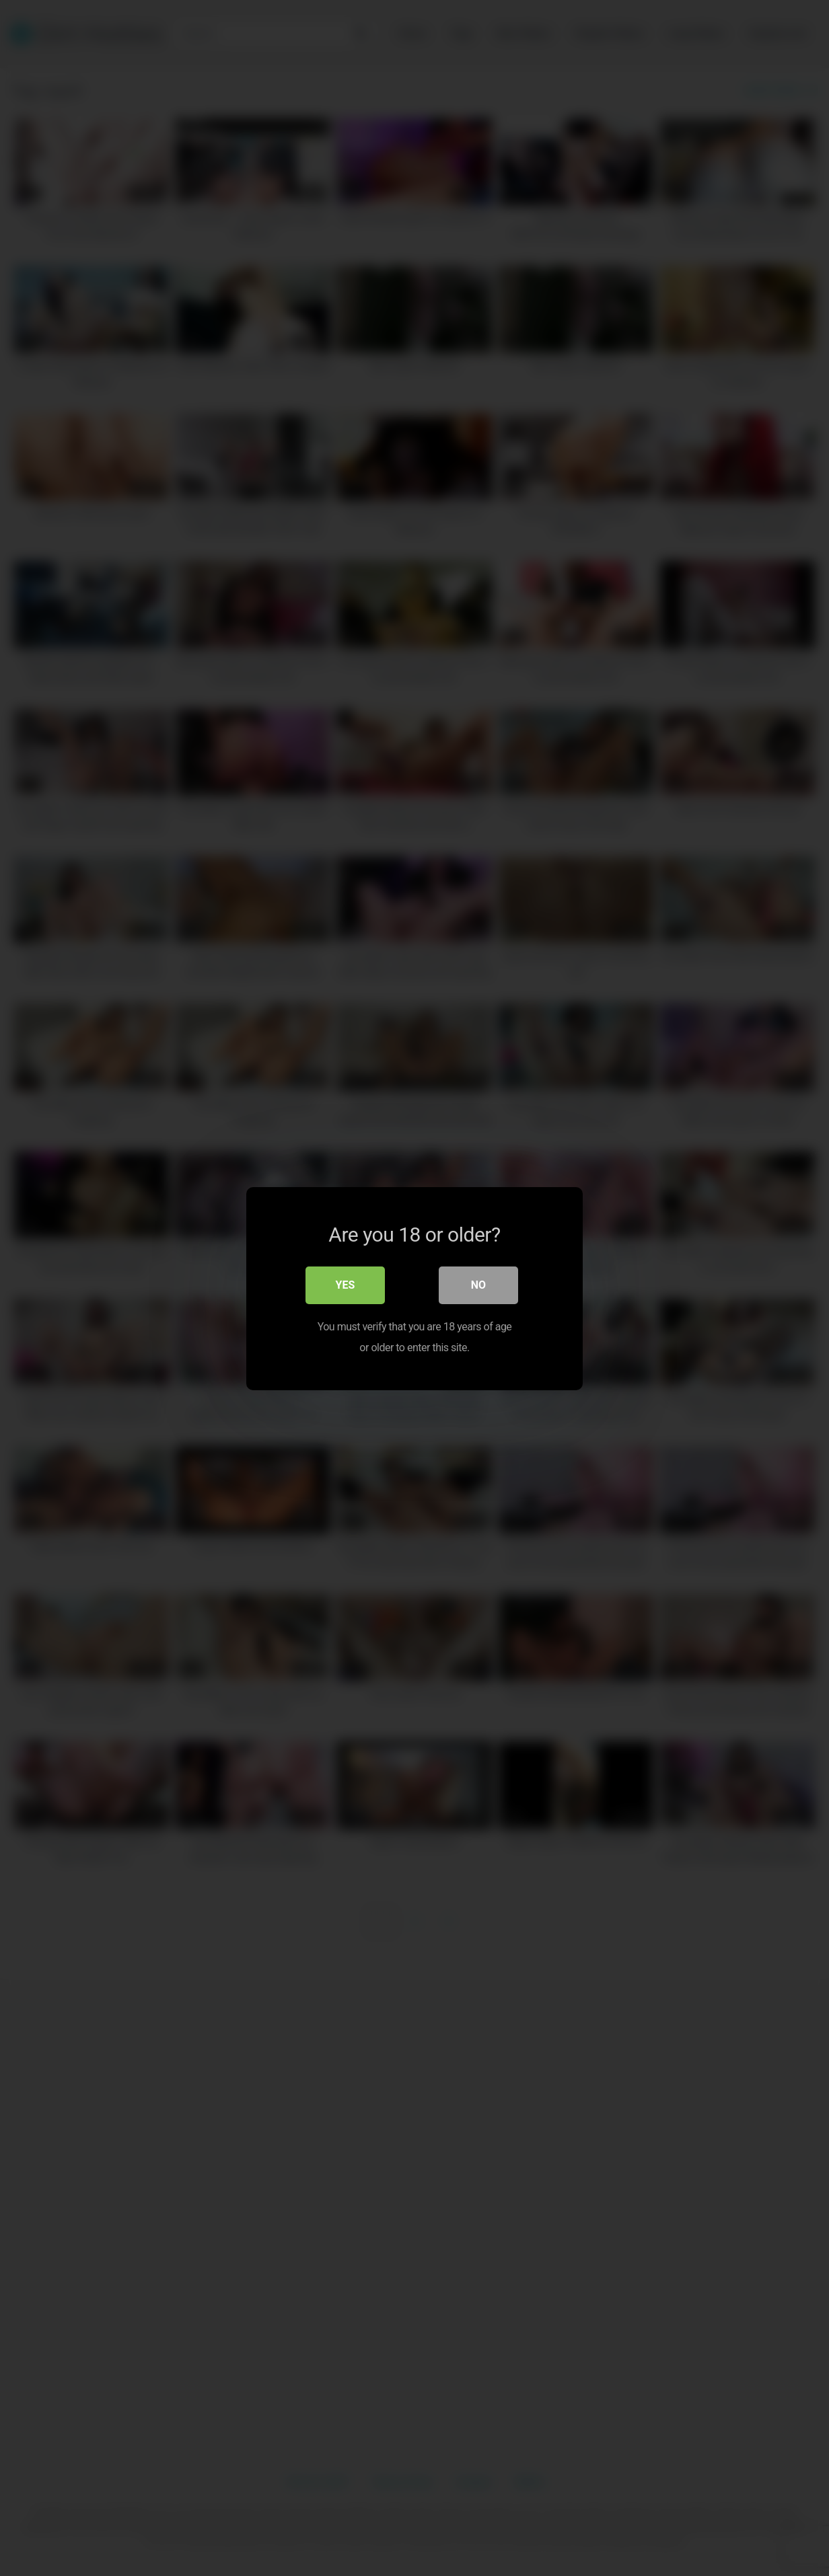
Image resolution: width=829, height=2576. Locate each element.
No (478, 1284)
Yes (345, 1284)
